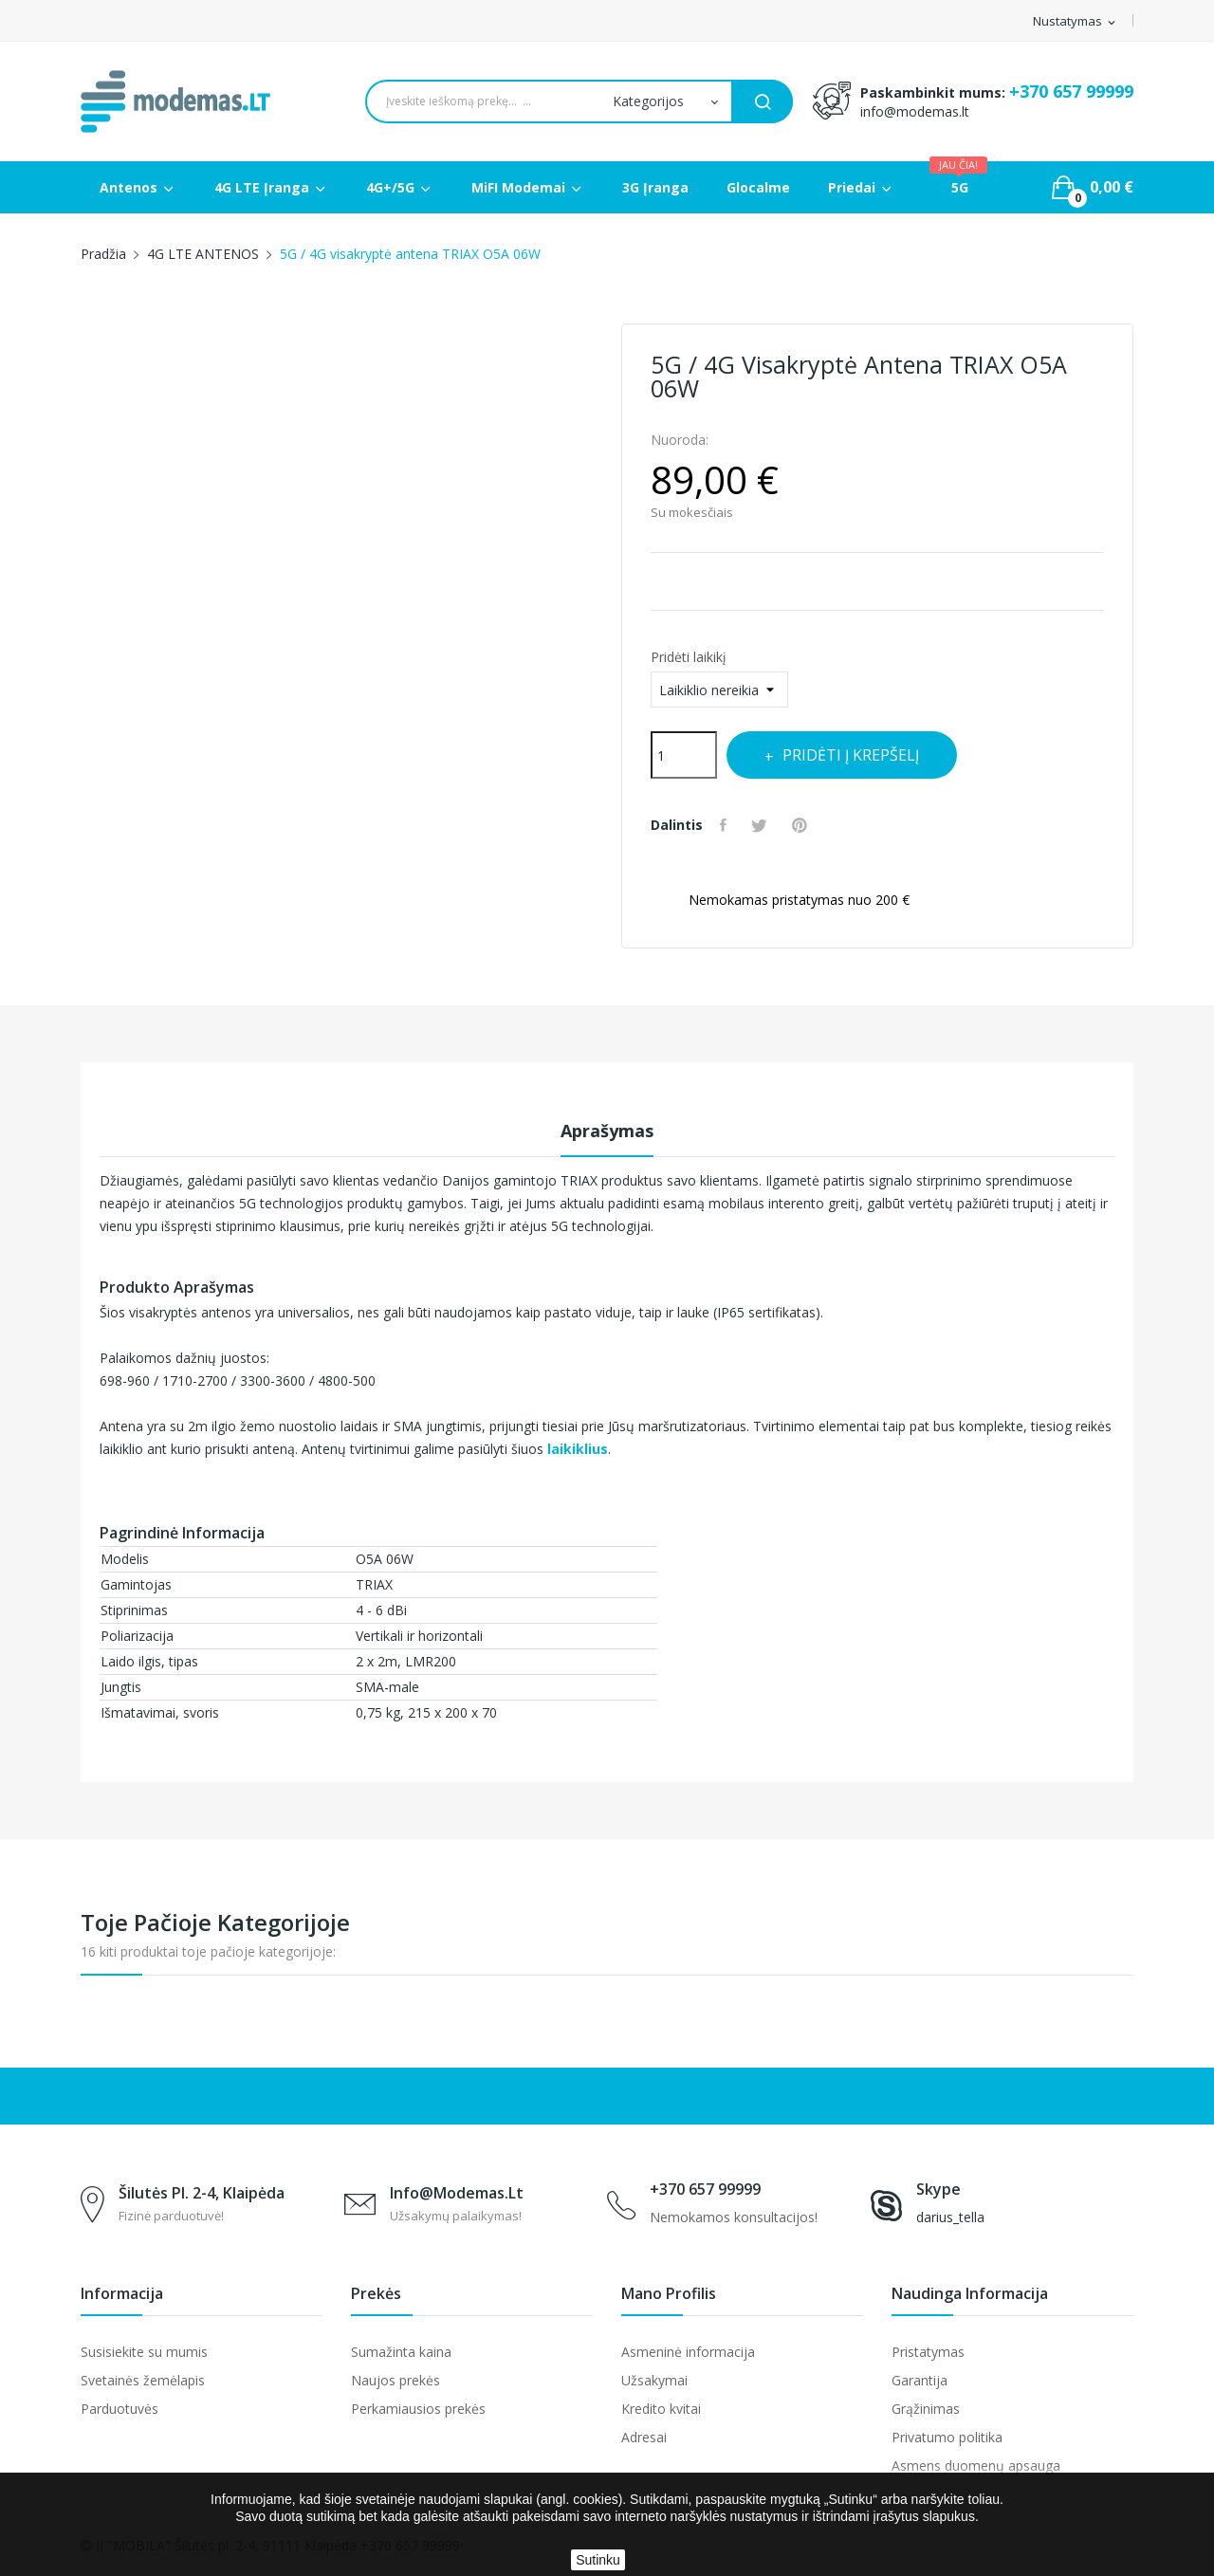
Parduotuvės (119, 2409)
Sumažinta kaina (401, 2352)
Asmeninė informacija (688, 2352)
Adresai (644, 2437)
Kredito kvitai (661, 2409)
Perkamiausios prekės (418, 2409)
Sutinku (598, 2559)
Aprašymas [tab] (607, 1130)
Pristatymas (928, 2352)
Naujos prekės (395, 2380)
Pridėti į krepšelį (868, 755)
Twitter (767, 825)
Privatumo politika (947, 2437)
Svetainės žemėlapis (143, 2380)
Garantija (919, 2380)
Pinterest (811, 825)
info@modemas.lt (914, 111)
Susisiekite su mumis (144, 2352)
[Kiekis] (684, 755)
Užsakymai (654, 2380)
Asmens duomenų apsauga (976, 2465)
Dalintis (727, 825)
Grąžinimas (926, 2409)
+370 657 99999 (1071, 91)
